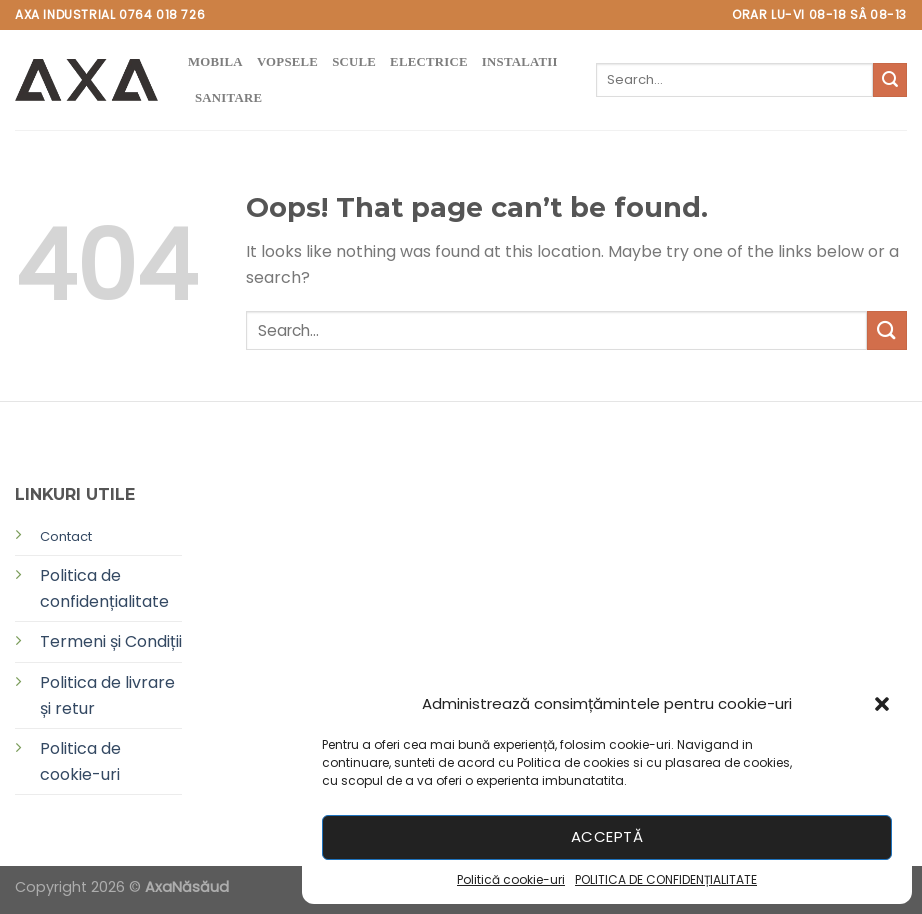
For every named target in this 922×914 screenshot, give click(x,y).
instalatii (520, 62)
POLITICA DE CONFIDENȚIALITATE (666, 879)
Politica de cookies (573, 762)
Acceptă (607, 836)
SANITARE (228, 98)
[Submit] (890, 80)
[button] (882, 704)
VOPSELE (287, 62)
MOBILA (215, 62)
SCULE (354, 62)
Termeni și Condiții (111, 641)
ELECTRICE (429, 62)
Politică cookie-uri (511, 879)
